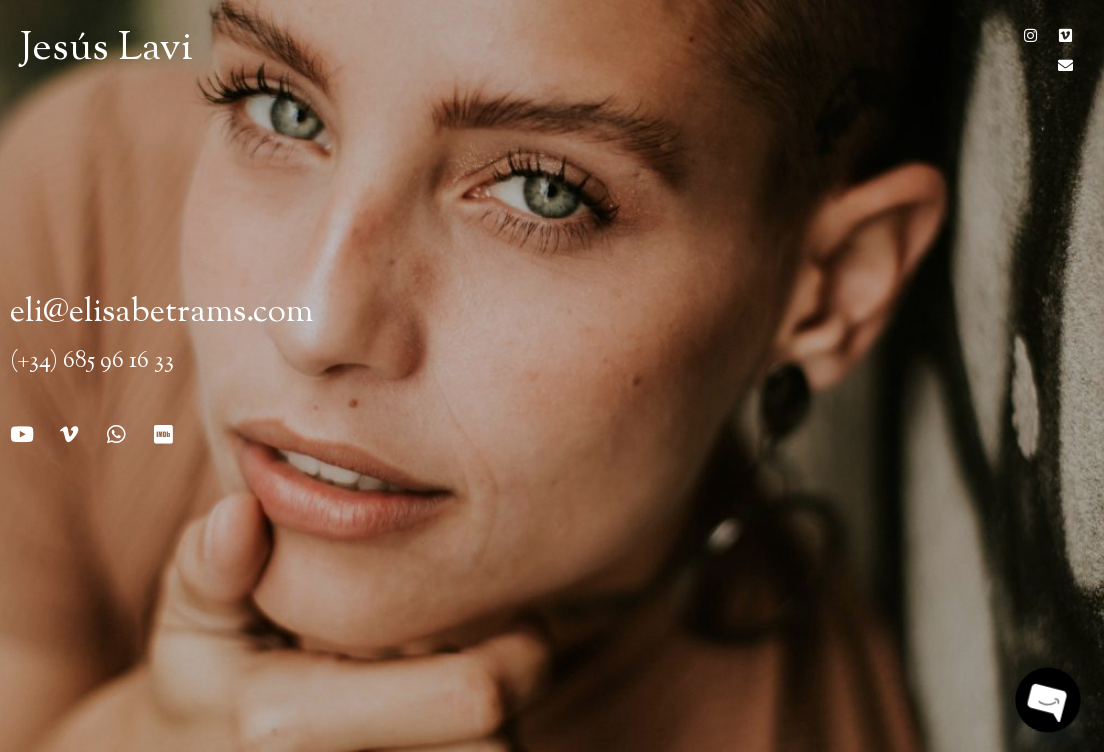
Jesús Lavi (106, 49)
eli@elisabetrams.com (161, 313)
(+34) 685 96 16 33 (92, 361)
